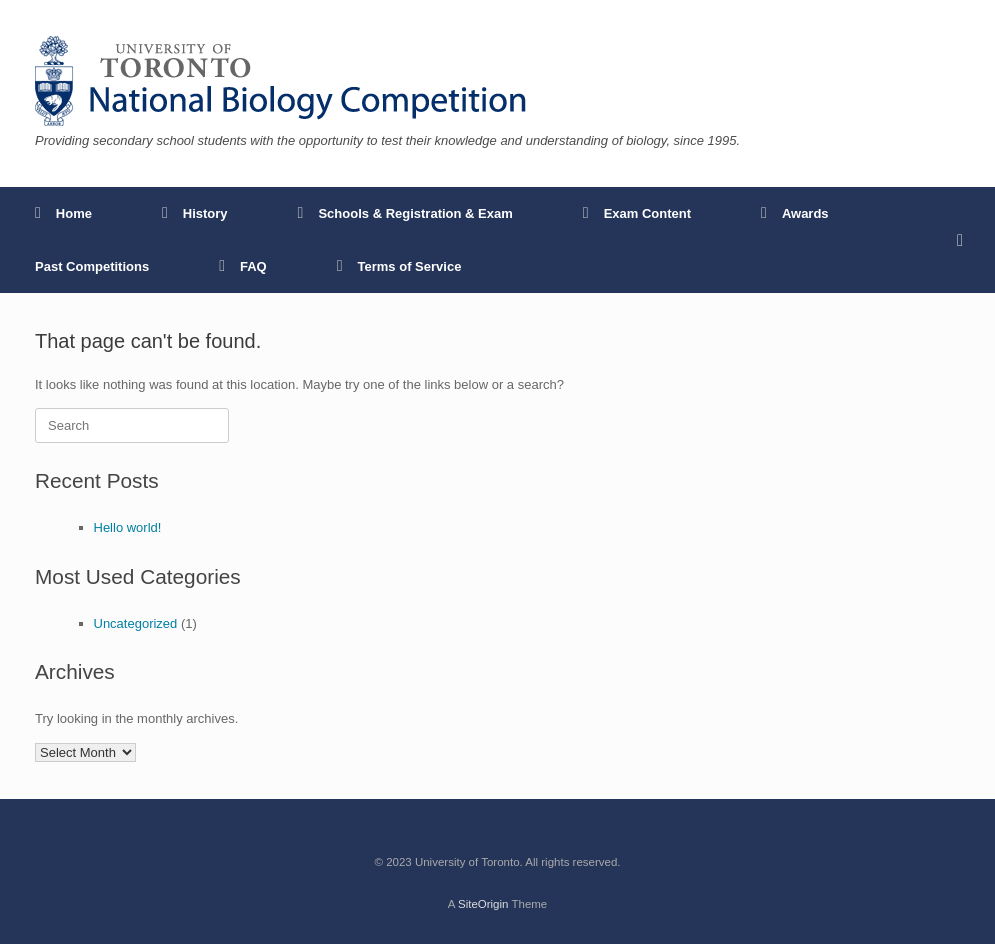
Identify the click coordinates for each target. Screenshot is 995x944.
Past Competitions (92, 266)
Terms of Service (399, 266)
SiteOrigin (483, 904)
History (195, 213)
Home (63, 213)
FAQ (243, 266)
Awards (795, 213)
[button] (965, 240)
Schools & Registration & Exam (405, 213)
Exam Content (637, 213)
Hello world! (128, 527)
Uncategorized (136, 623)
